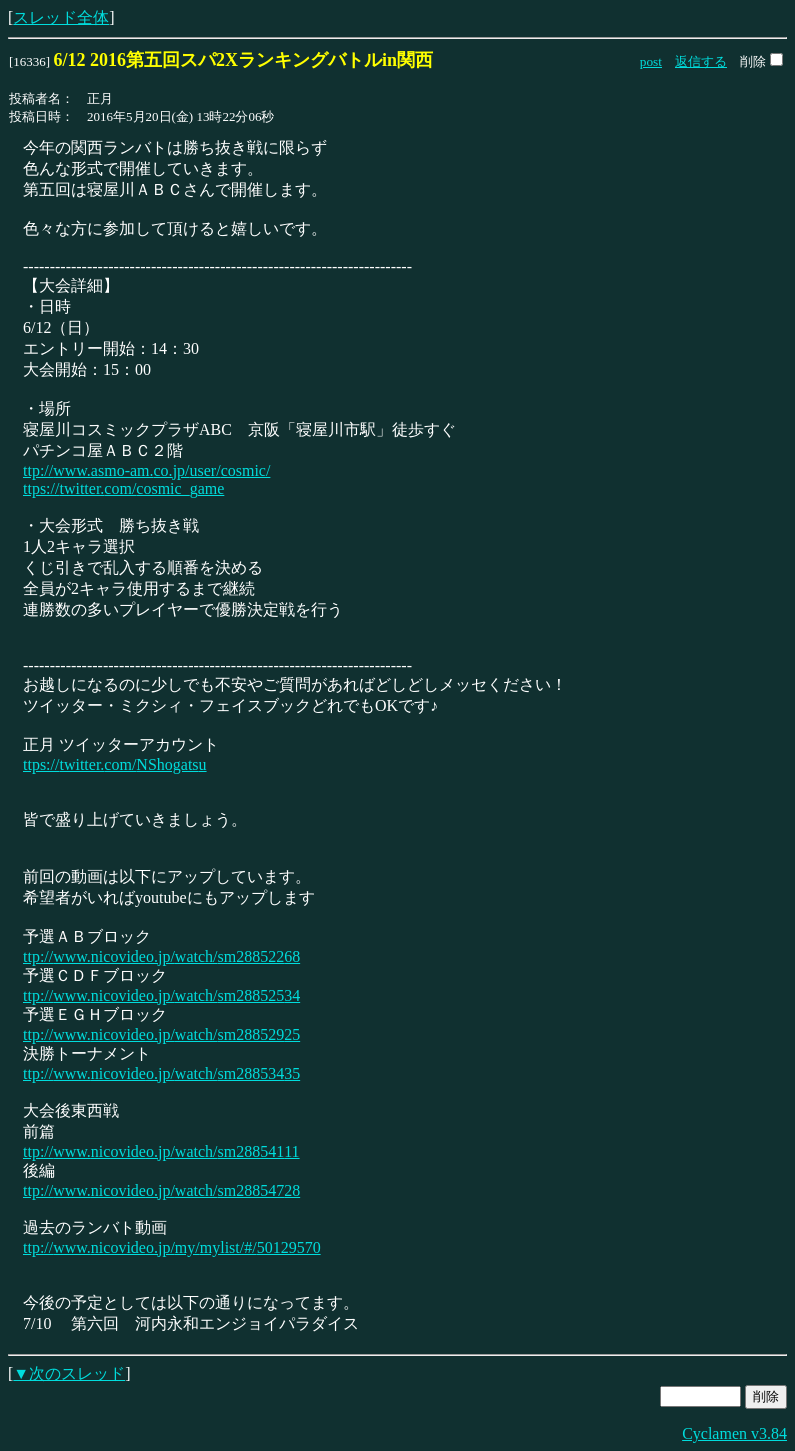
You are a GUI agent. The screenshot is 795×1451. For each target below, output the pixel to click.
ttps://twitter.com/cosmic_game (123, 488)
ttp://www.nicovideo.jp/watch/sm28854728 (161, 1190)
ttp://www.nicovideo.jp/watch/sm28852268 (161, 956)
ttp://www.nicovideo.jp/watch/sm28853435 (161, 1073)
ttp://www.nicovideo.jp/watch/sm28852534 (161, 995)
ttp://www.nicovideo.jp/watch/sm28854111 (161, 1151)
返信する (701, 61)
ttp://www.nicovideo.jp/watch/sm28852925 (161, 1034)
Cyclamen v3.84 (734, 1433)
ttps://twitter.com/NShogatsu (115, 764)
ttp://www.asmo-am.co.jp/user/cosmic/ (146, 470)
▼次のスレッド (69, 1373)
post (651, 61)
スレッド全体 (61, 17)
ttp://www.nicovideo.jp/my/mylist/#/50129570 (172, 1247)
